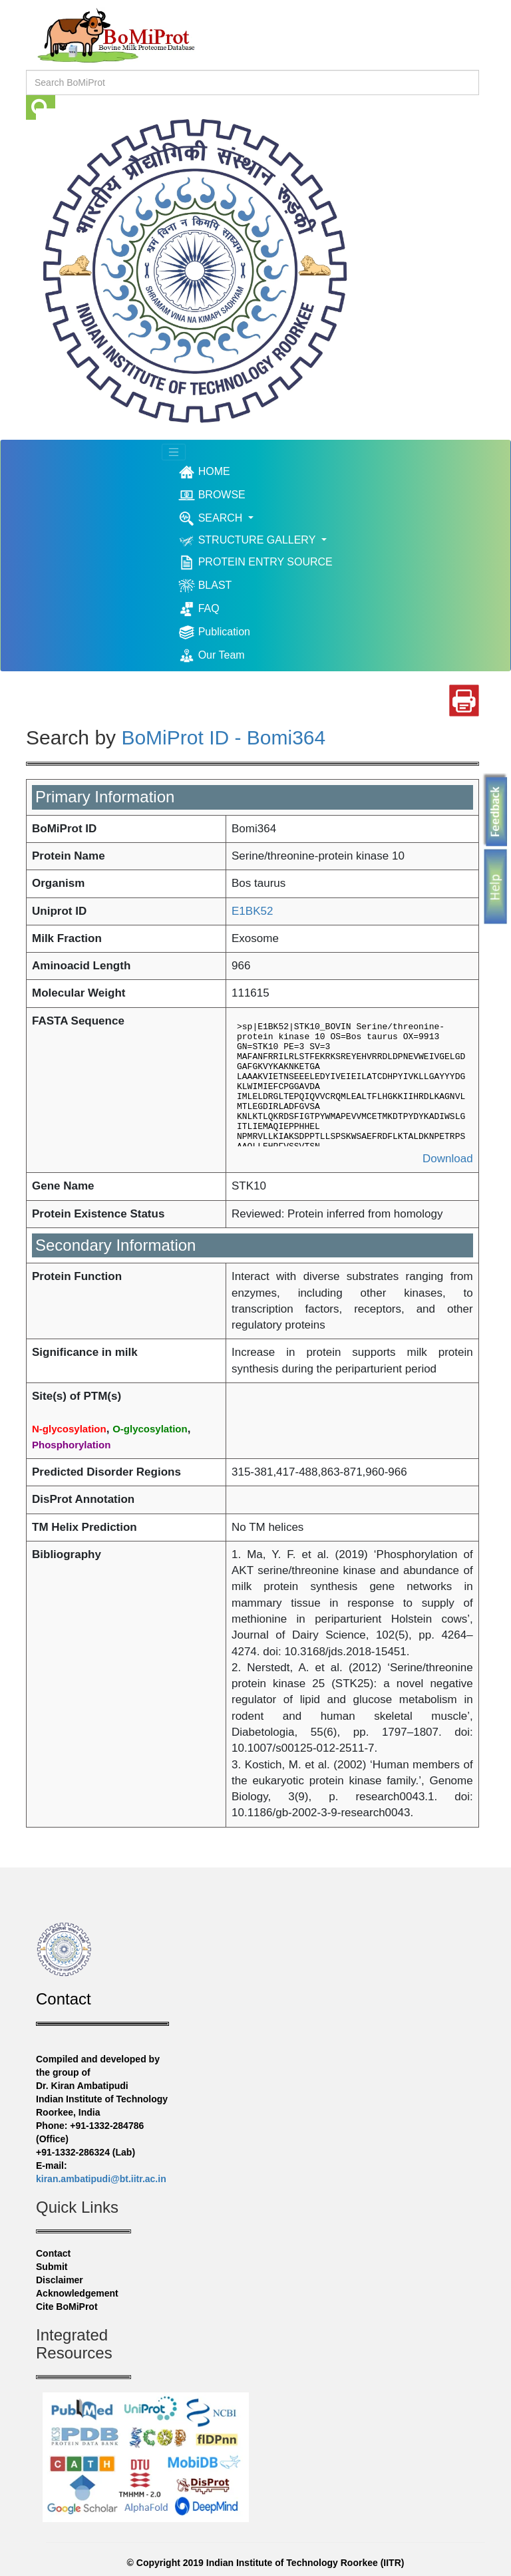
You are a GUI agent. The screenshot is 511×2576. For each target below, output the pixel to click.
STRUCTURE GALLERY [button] (248, 541)
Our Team (211, 655)
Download (448, 1158)
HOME (223, 471)
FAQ (198, 609)
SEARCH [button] (212, 518)
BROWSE (212, 495)
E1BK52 (252, 911)
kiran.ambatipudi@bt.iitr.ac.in (101, 2179)
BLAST (205, 585)
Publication (214, 632)
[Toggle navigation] (174, 452)
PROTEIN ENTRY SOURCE (255, 562)
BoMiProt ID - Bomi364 (223, 737)
